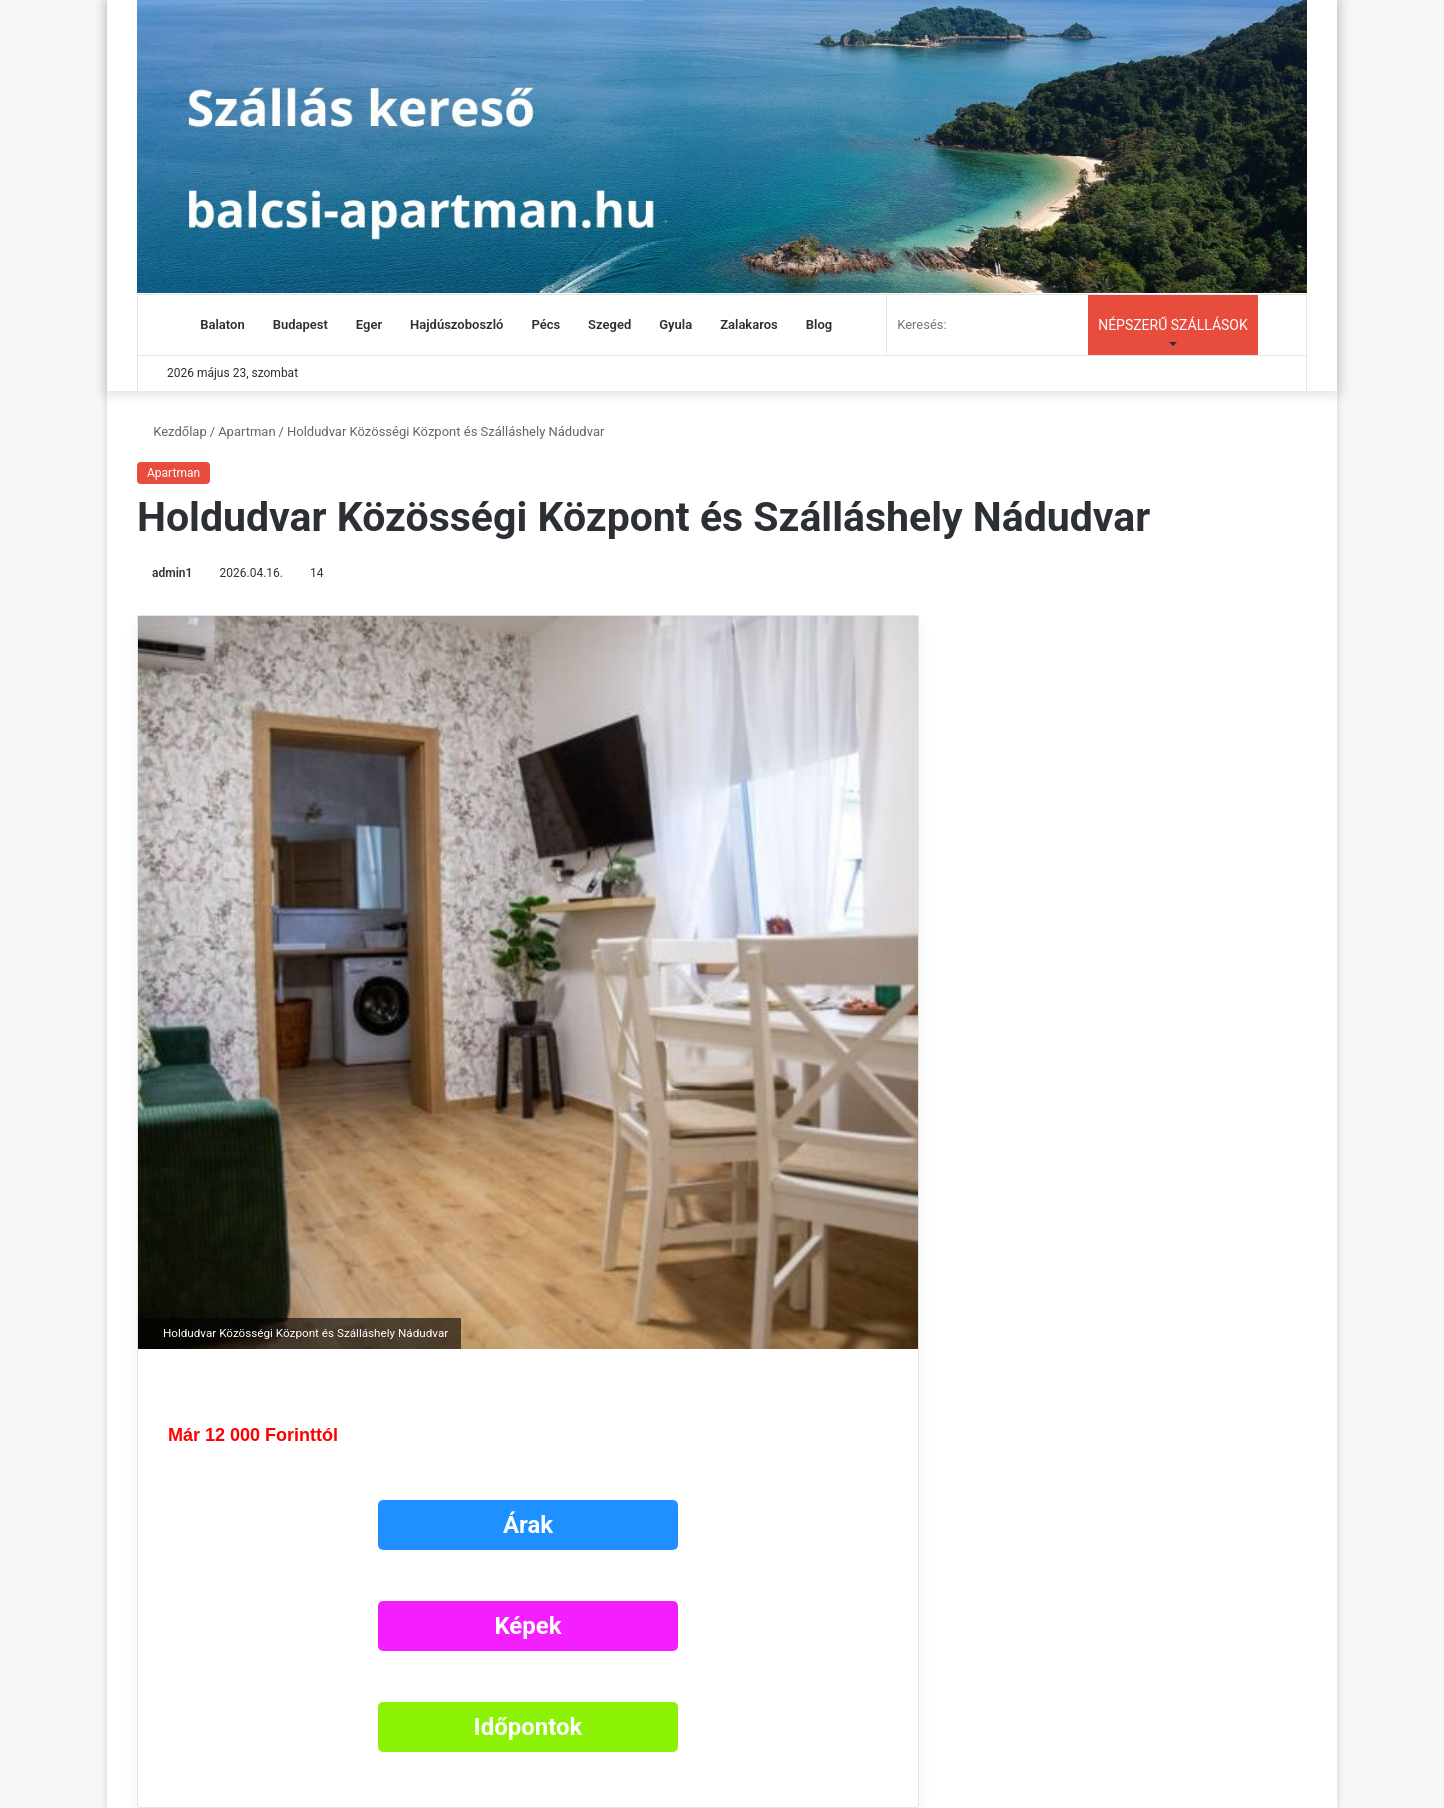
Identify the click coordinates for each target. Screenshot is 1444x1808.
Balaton (222, 324)
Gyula (675, 324)
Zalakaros (749, 324)
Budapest (300, 324)
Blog (819, 324)
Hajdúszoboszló (456, 324)
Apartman (246, 431)
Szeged (609, 324)
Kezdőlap (172, 431)
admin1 (172, 573)
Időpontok (528, 1727)
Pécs (545, 324)
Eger (369, 324)
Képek (527, 1626)
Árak (528, 1525)
